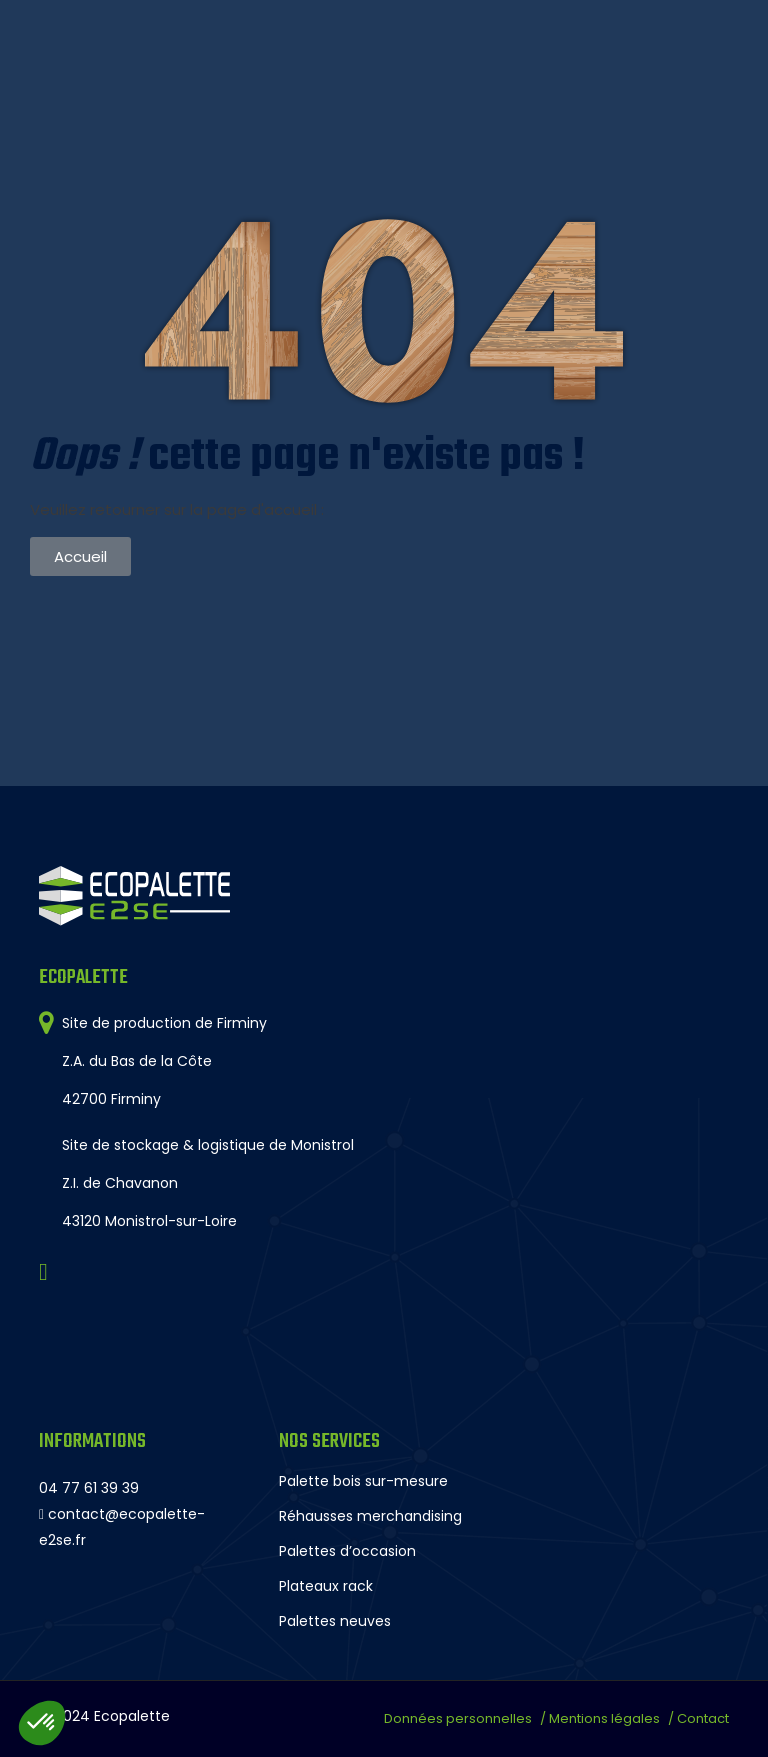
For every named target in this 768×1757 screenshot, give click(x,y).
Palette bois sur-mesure (363, 1481)
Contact (703, 1718)
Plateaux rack (326, 1586)
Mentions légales (604, 1718)
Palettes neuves (335, 1621)
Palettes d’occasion (347, 1551)
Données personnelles (458, 1718)
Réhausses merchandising (370, 1516)
